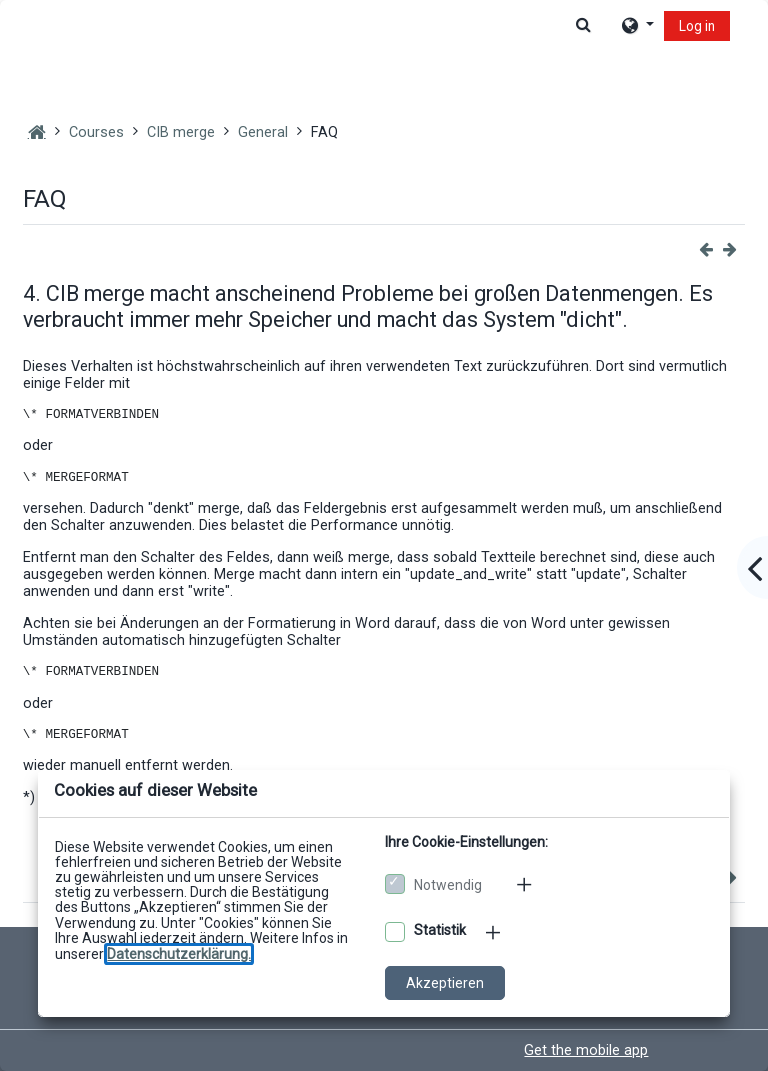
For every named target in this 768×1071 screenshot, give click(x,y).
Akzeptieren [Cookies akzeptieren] (445, 983)
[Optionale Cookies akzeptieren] (395, 932)
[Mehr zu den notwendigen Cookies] (526, 884)
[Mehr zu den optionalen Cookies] (495, 932)
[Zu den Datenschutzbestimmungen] (179, 954)
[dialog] (384, 535)
